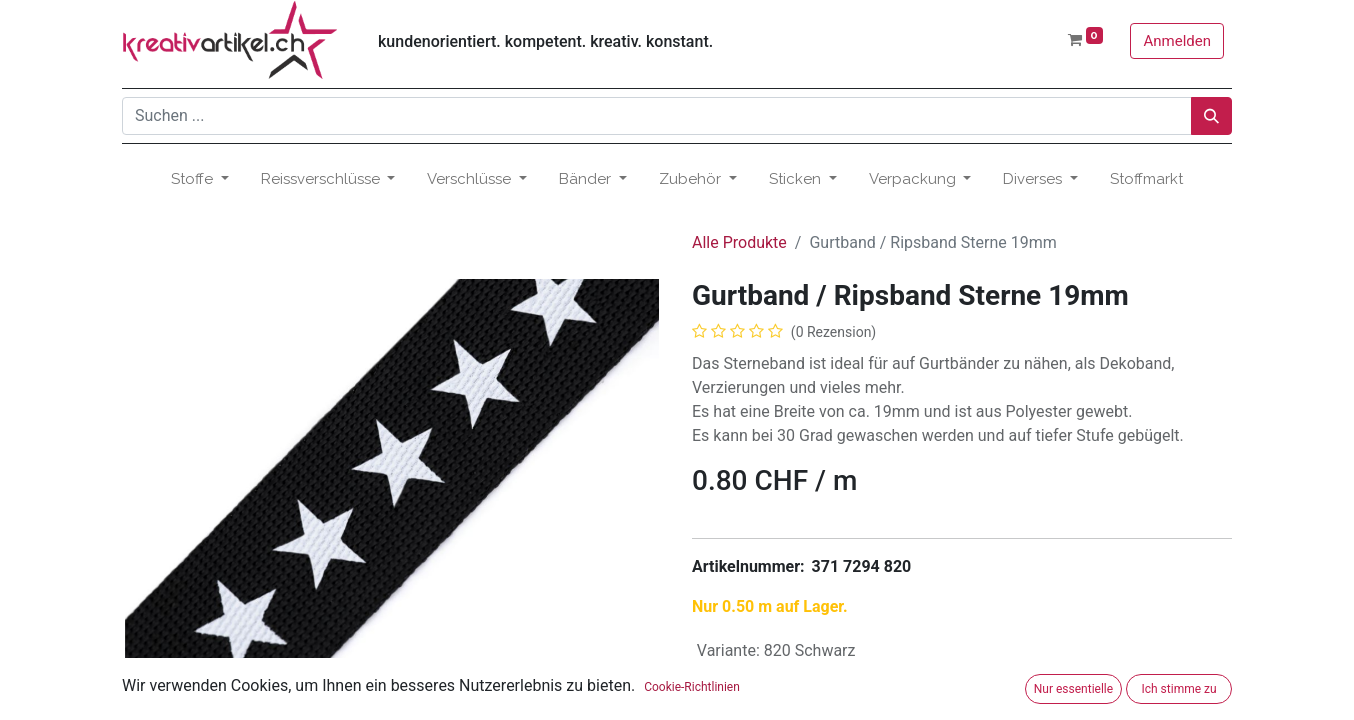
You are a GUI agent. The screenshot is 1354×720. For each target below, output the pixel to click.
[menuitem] (1146, 179)
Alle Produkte (739, 242)
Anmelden (1177, 41)
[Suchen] (1211, 116)
